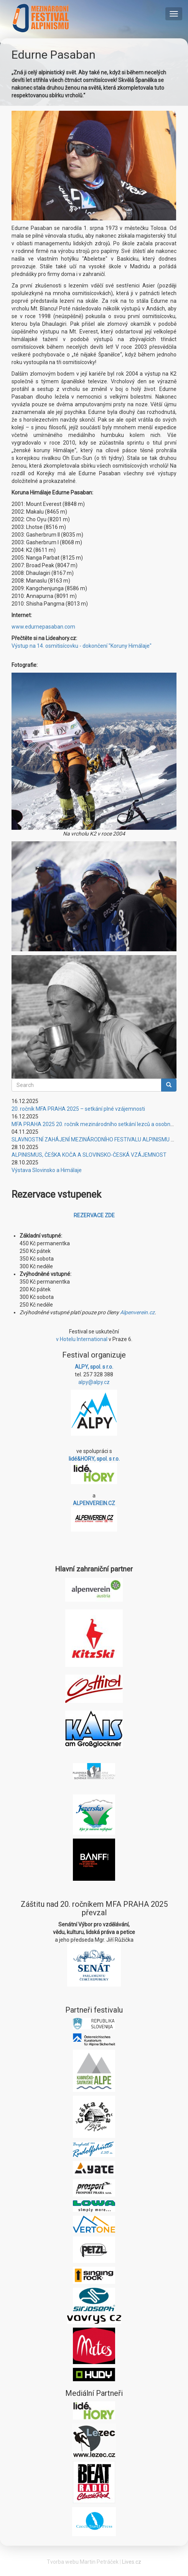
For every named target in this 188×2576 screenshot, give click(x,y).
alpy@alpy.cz (94, 1382)
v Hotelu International (81, 1339)
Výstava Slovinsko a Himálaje (47, 1170)
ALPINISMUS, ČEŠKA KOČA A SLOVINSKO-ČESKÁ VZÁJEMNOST (89, 1155)
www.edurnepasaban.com (43, 627)
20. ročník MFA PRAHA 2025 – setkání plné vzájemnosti (78, 1109)
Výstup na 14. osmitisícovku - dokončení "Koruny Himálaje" (82, 646)
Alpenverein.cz (137, 1312)
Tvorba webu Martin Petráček (83, 2562)
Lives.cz (131, 2562)
